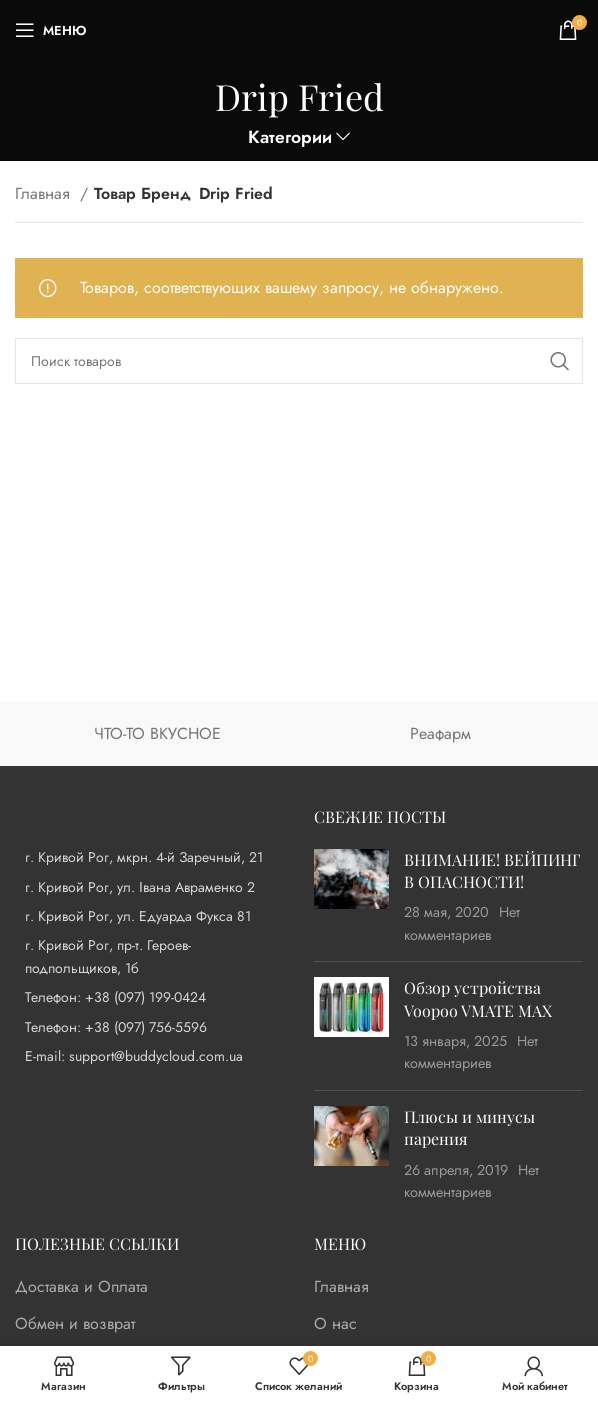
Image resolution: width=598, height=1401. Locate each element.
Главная (45, 193)
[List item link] (149, 997)
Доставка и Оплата (81, 1287)
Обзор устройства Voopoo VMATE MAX (478, 998)
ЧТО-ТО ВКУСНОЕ (157, 733)
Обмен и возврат (75, 1324)
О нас (335, 1324)
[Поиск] (299, 361)
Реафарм (440, 733)
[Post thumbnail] (351, 898)
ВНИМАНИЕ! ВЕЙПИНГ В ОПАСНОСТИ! (492, 870)
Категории (290, 138)
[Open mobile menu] (50, 30)
